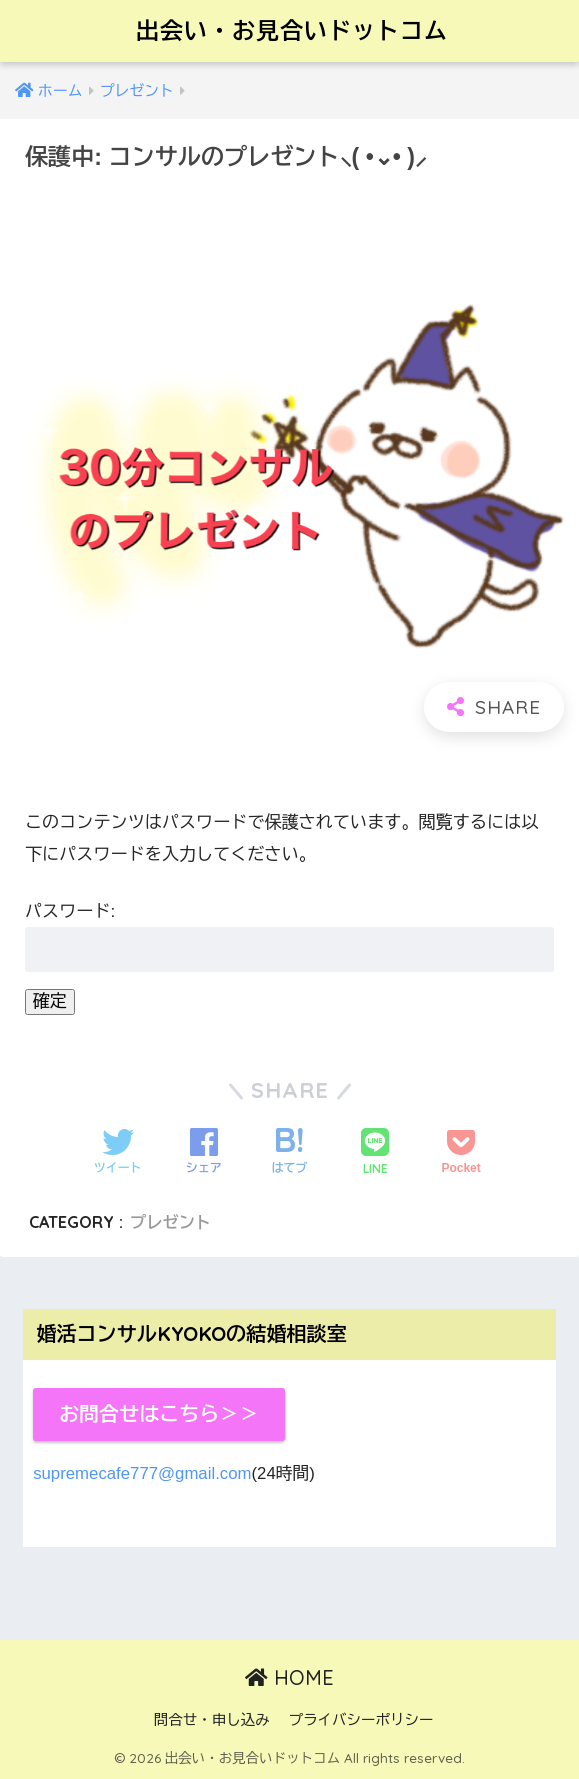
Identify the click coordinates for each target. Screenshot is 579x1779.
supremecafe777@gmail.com (142, 1473)
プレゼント (170, 1222)
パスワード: (289, 937)
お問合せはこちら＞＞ (159, 1414)
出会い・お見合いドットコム (292, 30)
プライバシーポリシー (360, 1720)
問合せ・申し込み (212, 1720)
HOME (289, 1677)
